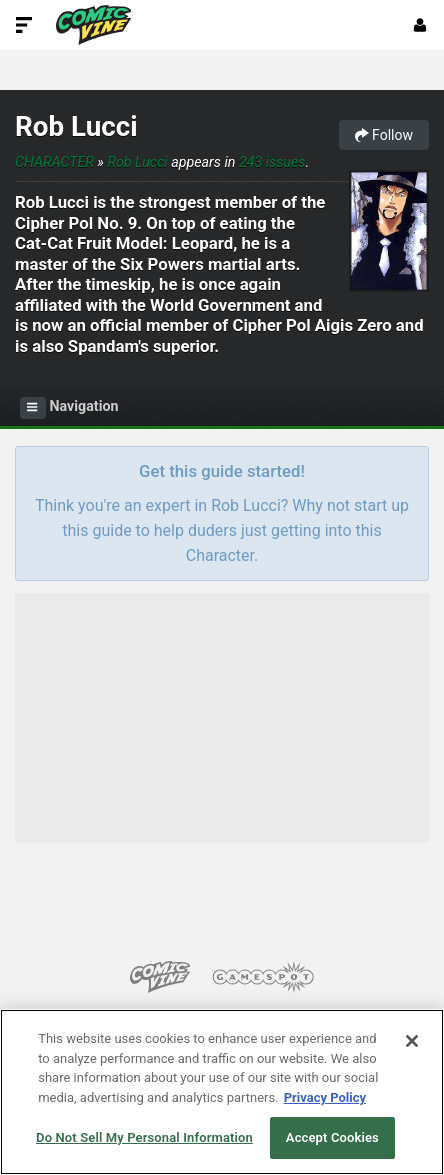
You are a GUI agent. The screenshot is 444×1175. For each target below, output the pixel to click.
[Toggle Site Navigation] (24, 25)
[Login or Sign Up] (420, 25)
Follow (384, 135)
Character (54, 162)
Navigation (69, 408)
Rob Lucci (76, 126)
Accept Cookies (332, 1137)
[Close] (412, 1041)
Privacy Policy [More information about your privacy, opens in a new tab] (325, 1097)
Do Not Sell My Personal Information (144, 1137)
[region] (222, 1092)
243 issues (272, 162)
